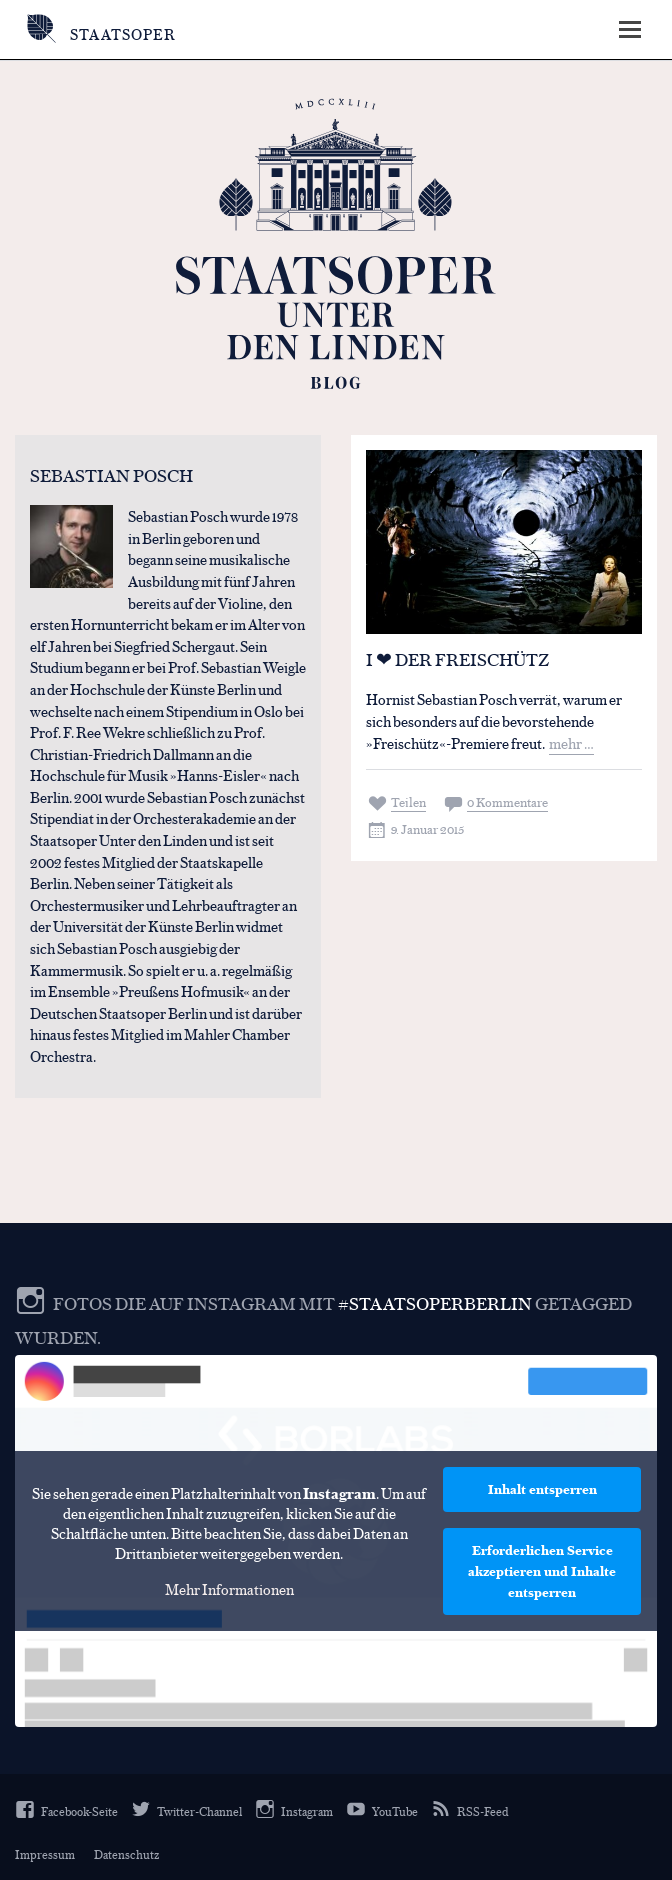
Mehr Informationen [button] (229, 1589)
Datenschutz (126, 1854)
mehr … (571, 742)
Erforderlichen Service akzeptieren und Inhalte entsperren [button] (542, 1571)
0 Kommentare (507, 801)
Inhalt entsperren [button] (542, 1489)
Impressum (45, 1854)
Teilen (408, 801)
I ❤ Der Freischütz (457, 659)
